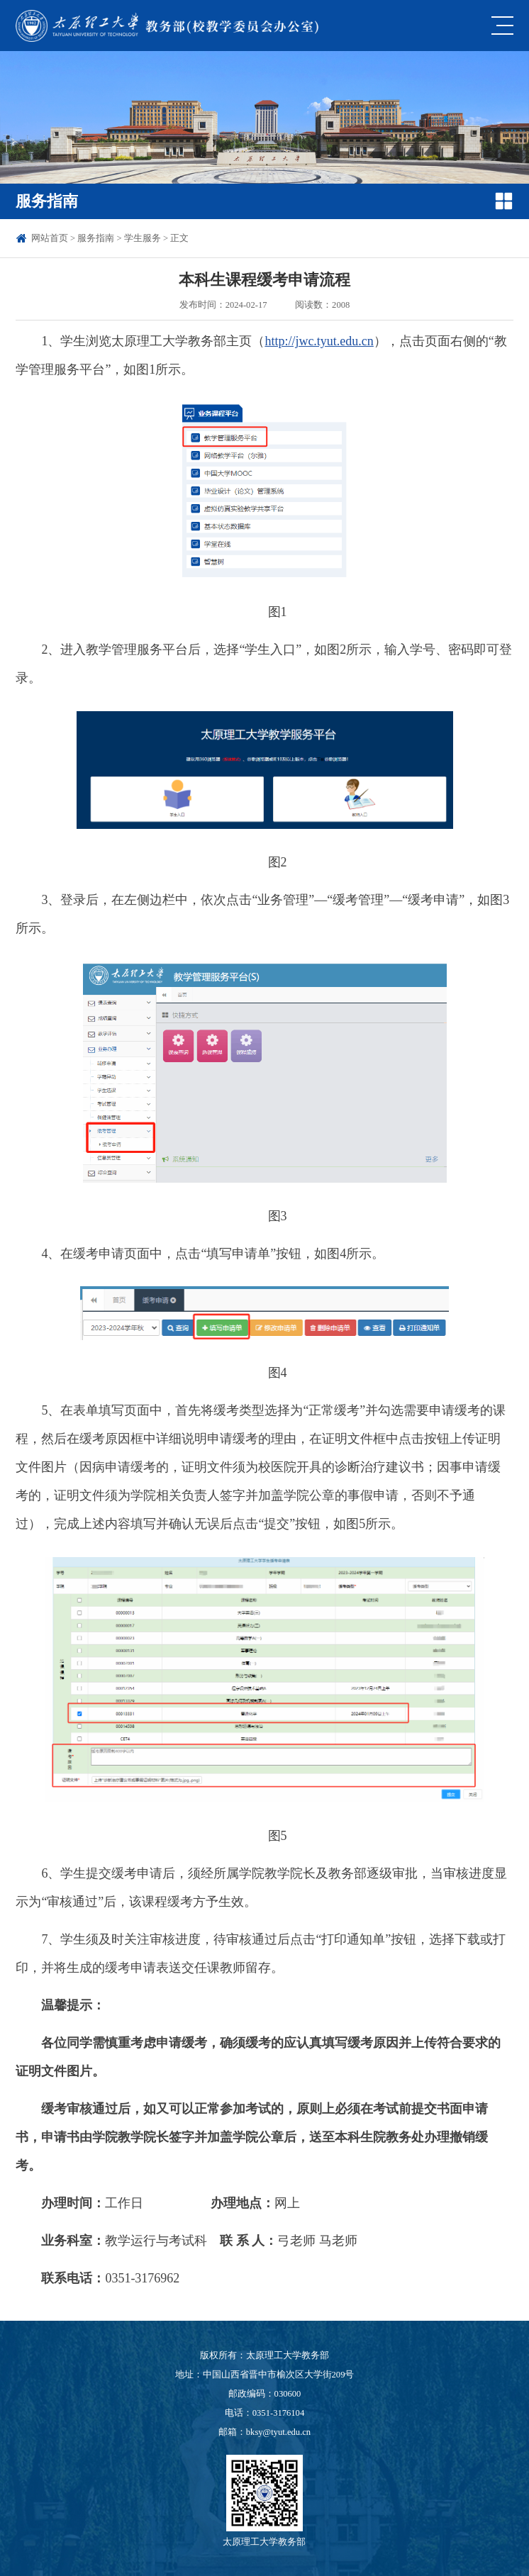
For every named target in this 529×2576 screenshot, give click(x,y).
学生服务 (142, 238)
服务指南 (95, 238)
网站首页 (49, 238)
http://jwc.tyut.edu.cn (318, 341)
